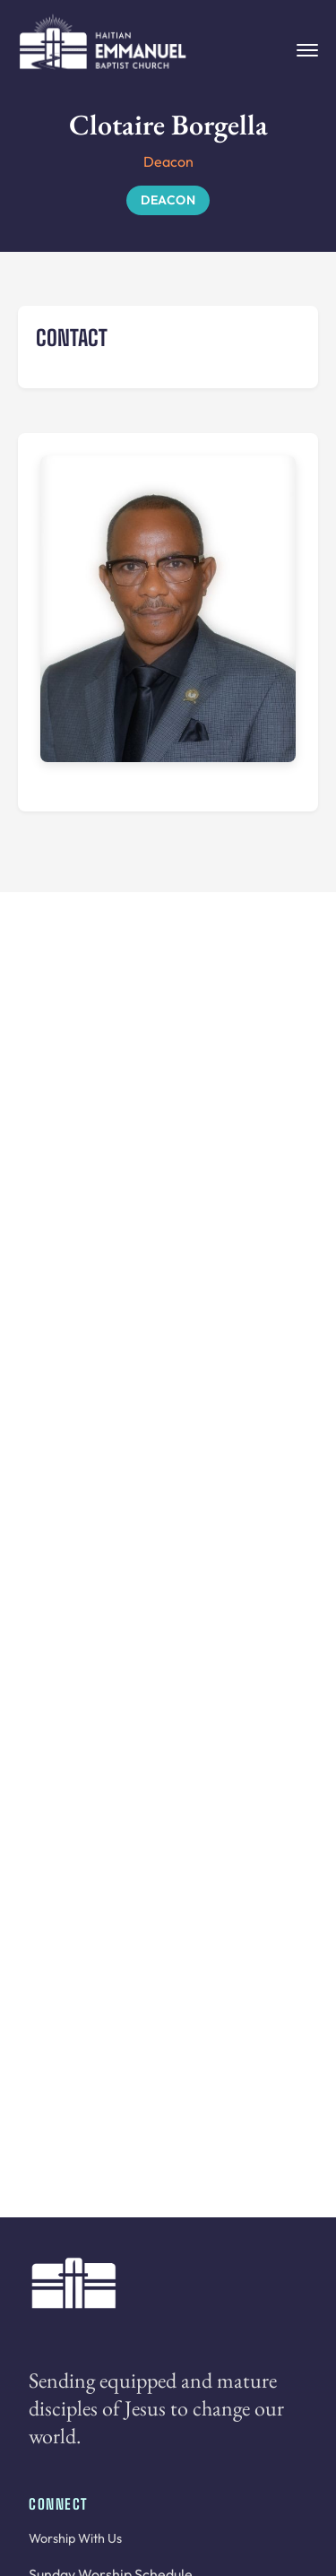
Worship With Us (75, 2538)
